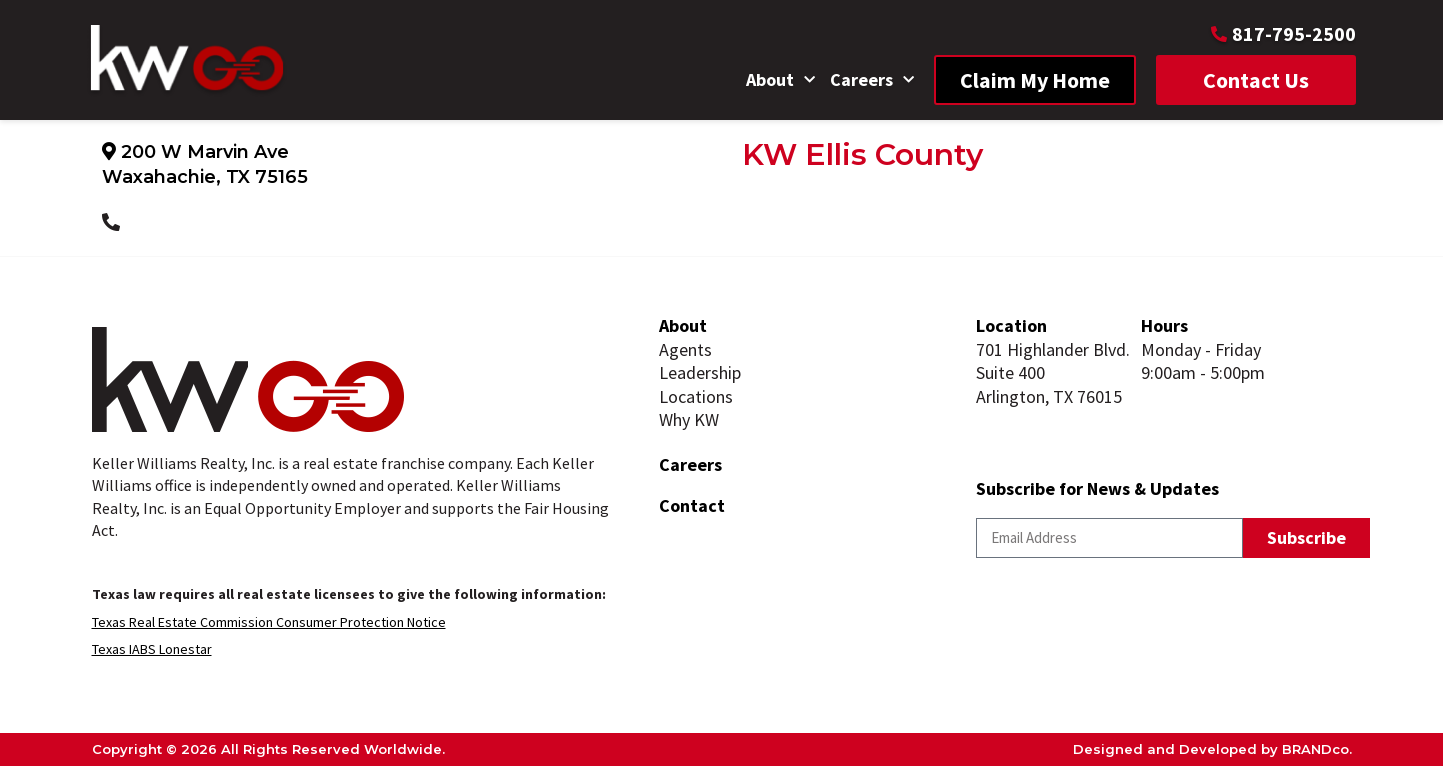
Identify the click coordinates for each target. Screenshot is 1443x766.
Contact (692, 505)
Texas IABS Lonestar (152, 649)
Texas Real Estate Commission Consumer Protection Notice (269, 622)
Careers (872, 80)
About (780, 80)
